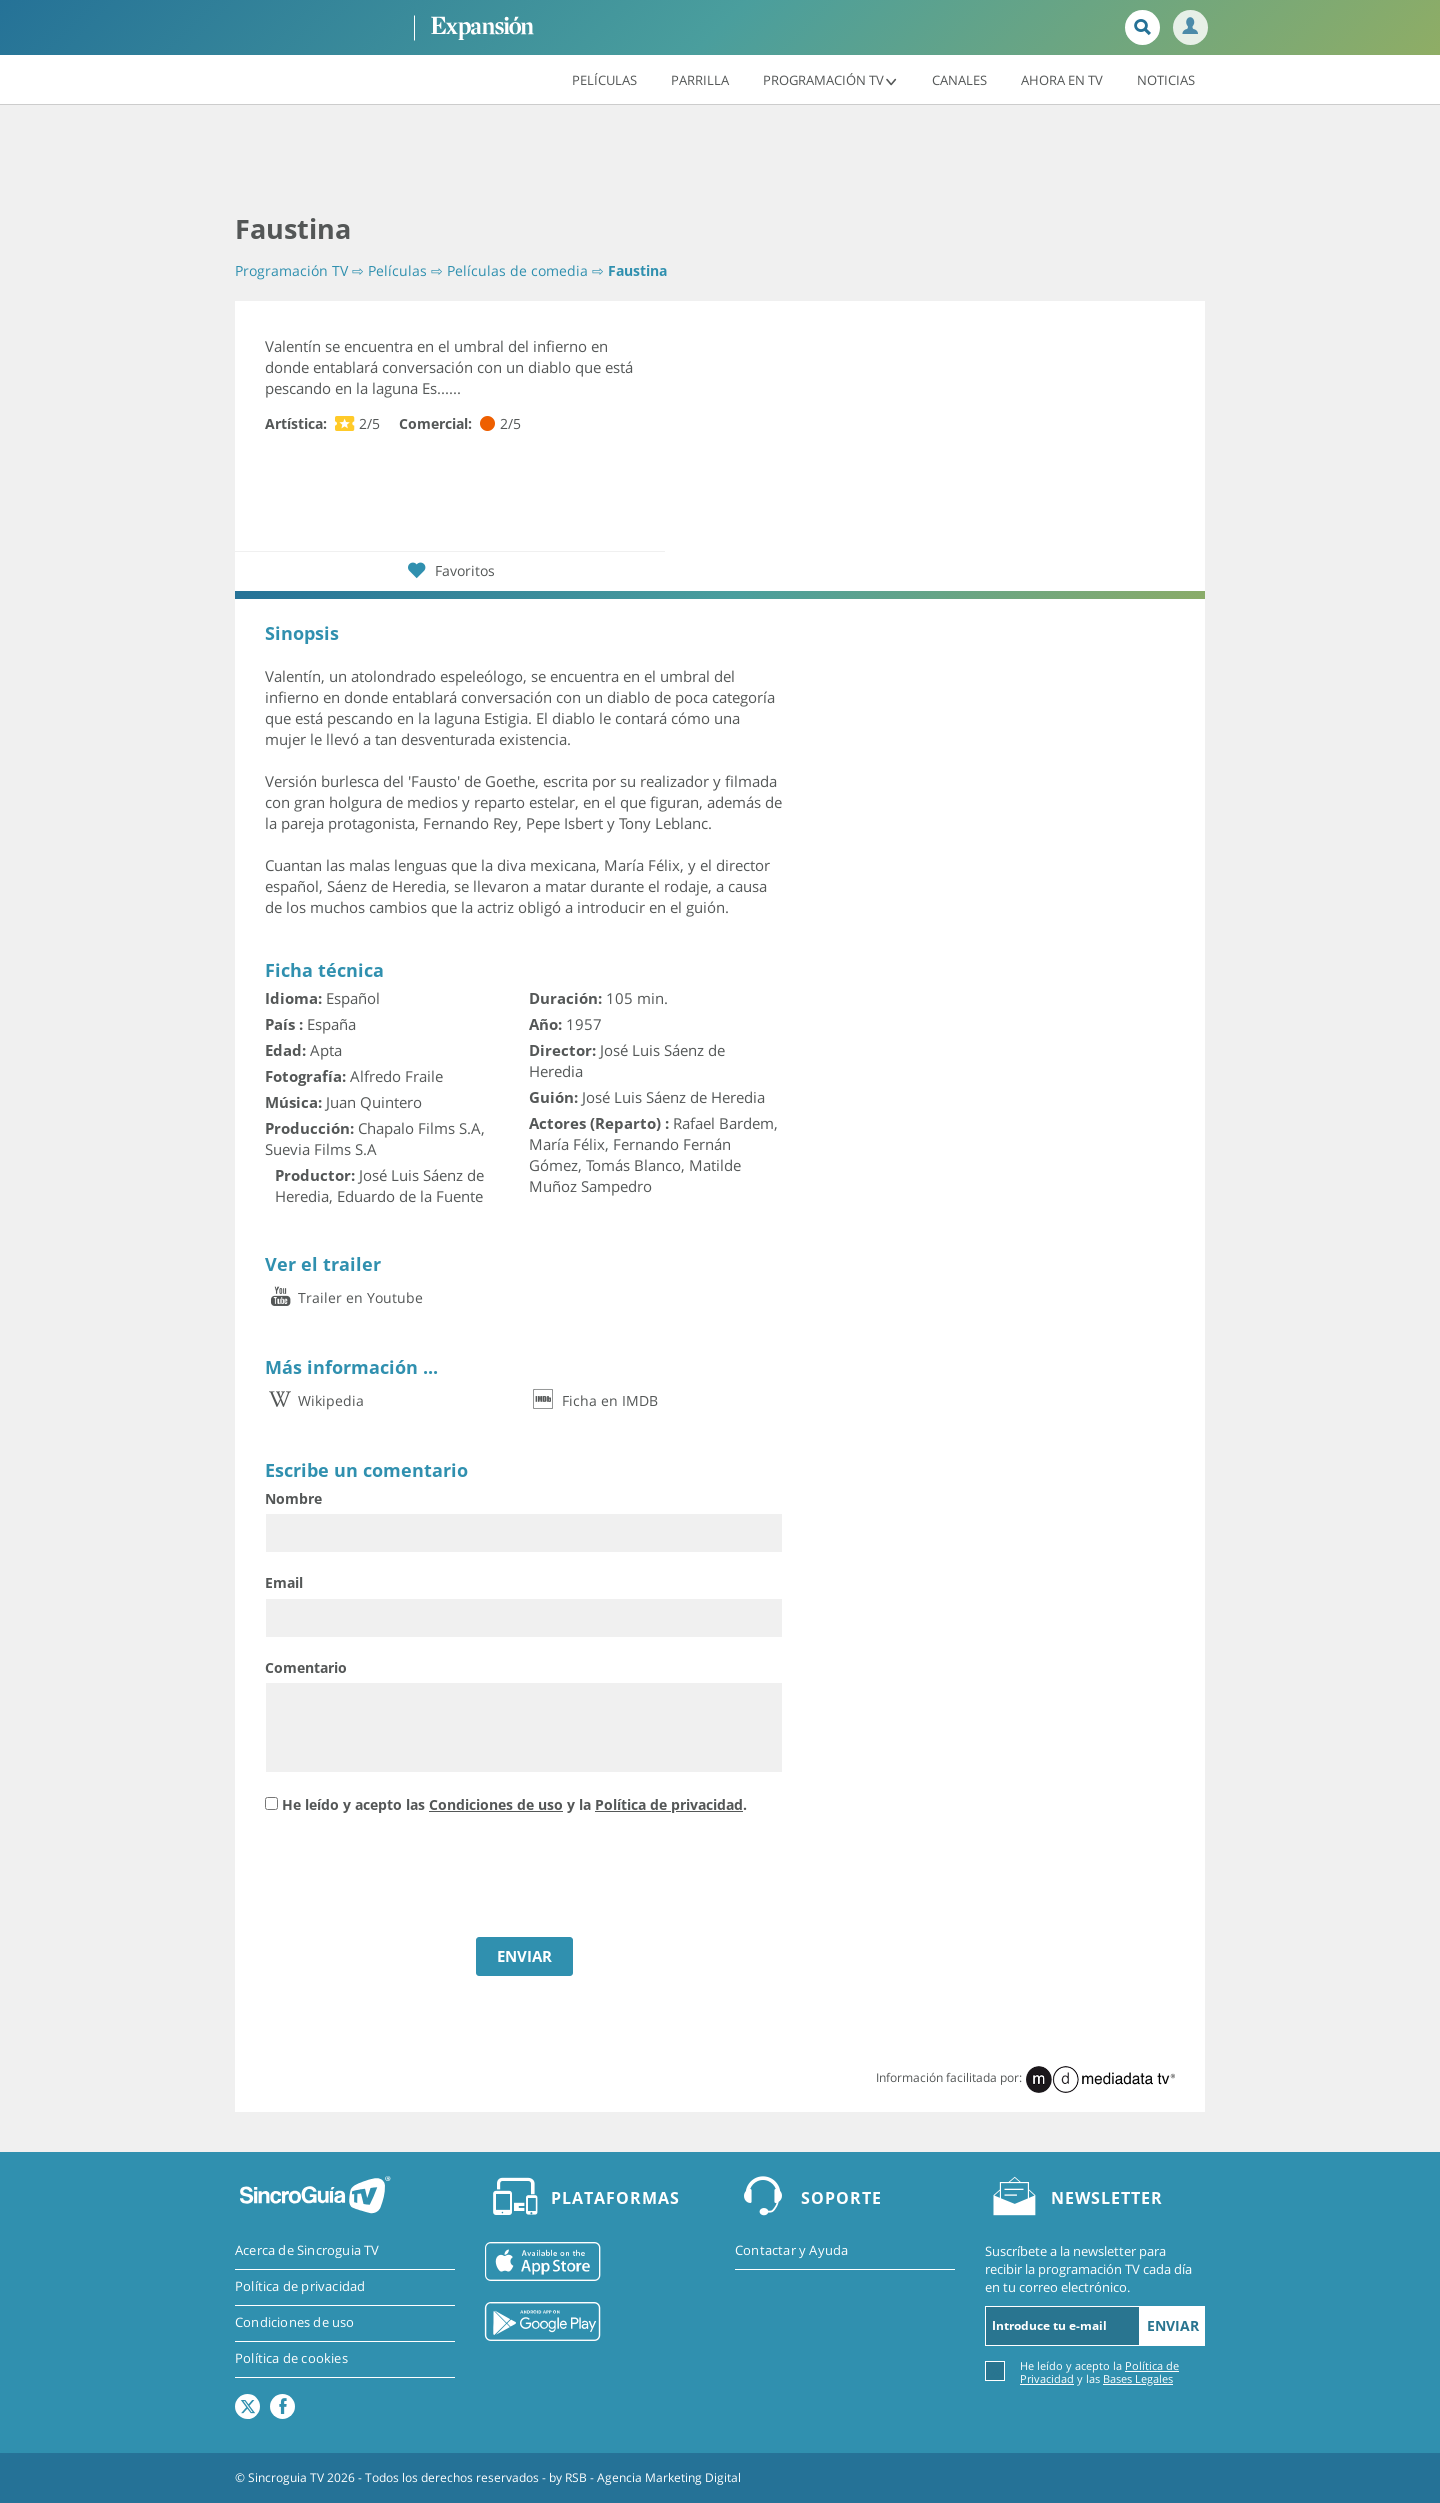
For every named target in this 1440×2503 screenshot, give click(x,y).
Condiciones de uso (496, 1804)
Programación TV (830, 79)
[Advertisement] (720, 160)
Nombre (293, 1498)
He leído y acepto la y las (1099, 2371)
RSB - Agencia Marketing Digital (653, 2477)
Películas (604, 79)
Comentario (306, 1667)
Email (284, 1582)
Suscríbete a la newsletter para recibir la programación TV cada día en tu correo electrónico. (1088, 2269)
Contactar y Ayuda (791, 2251)
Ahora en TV (1062, 79)
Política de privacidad (669, 1804)
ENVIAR (524, 1956)
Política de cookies (291, 2359)
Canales (959, 79)
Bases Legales (1138, 2378)
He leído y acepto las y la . (514, 1804)
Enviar (1173, 2325)
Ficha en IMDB (593, 1400)
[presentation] (417, 1878)
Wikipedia (314, 1400)
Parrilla (700, 79)
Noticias (1166, 79)
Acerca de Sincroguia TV (307, 2251)
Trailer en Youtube (344, 1297)
